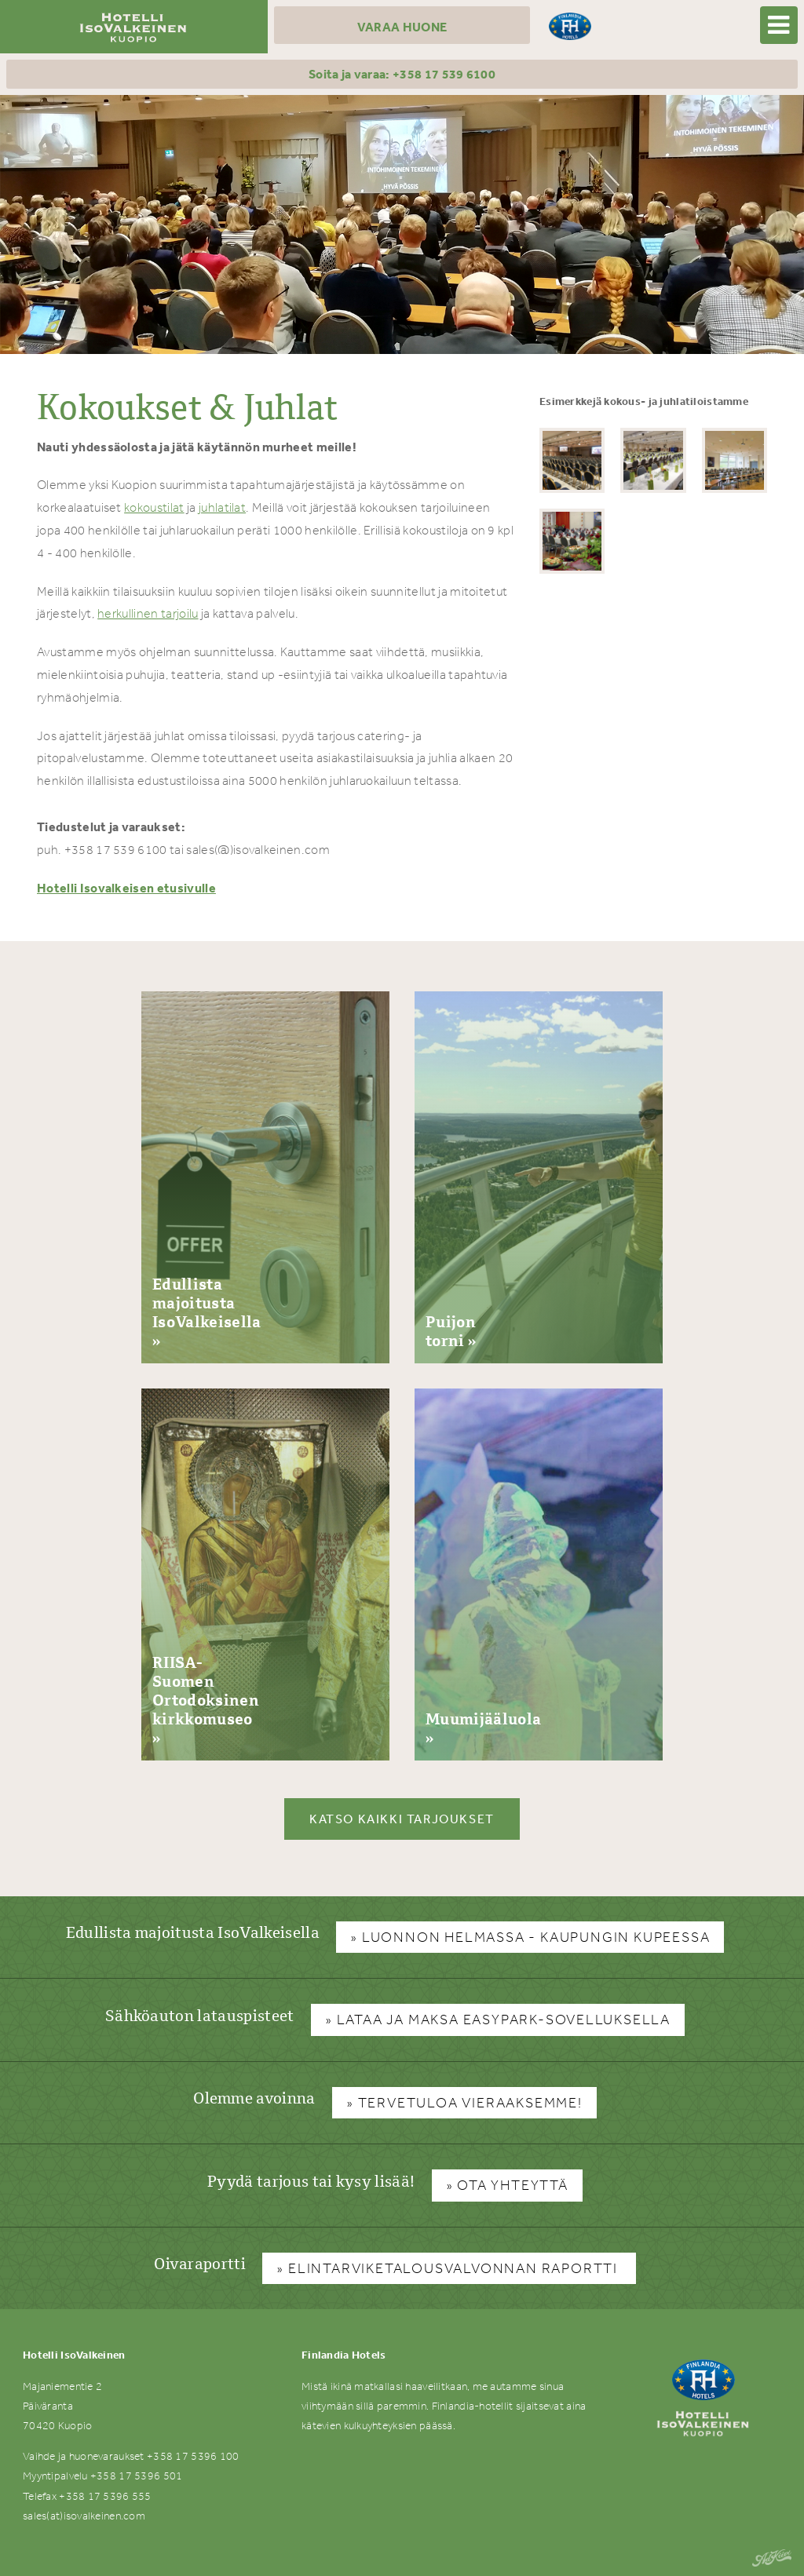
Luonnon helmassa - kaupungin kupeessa (536, 1937)
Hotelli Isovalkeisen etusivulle (126, 888)
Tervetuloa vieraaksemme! (470, 2102)
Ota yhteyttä (512, 2185)
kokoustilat (154, 507)
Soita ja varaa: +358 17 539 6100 (402, 74)
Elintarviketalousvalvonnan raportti (455, 2268)
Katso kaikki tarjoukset (402, 1818)
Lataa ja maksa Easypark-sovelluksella (504, 2019)
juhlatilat (222, 507)
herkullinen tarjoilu (147, 613)
